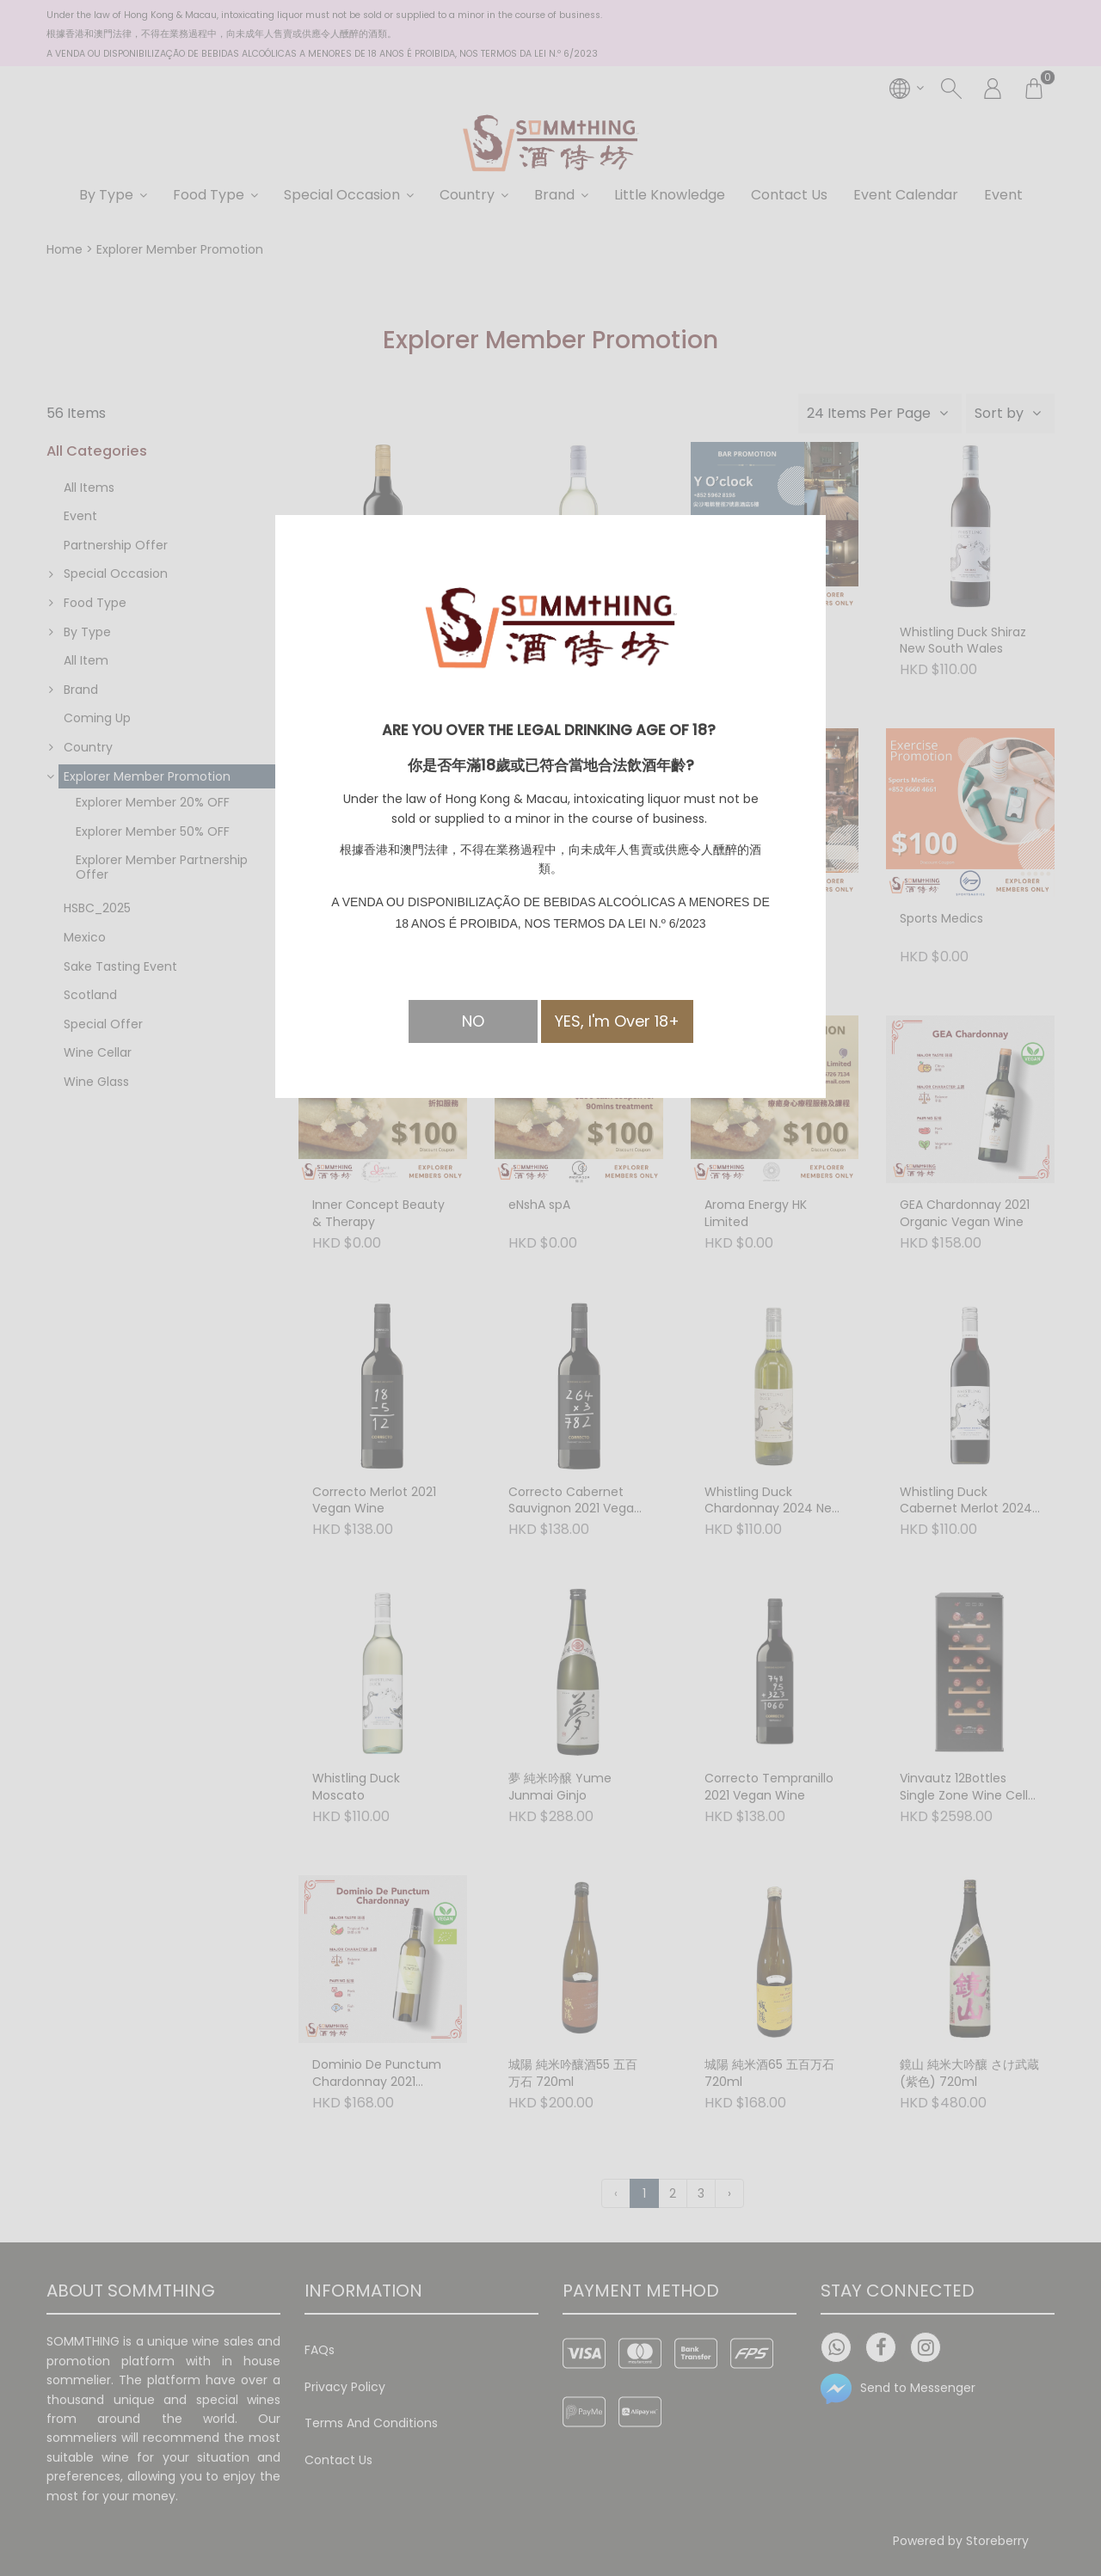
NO (473, 1021)
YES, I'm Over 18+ (617, 1021)
